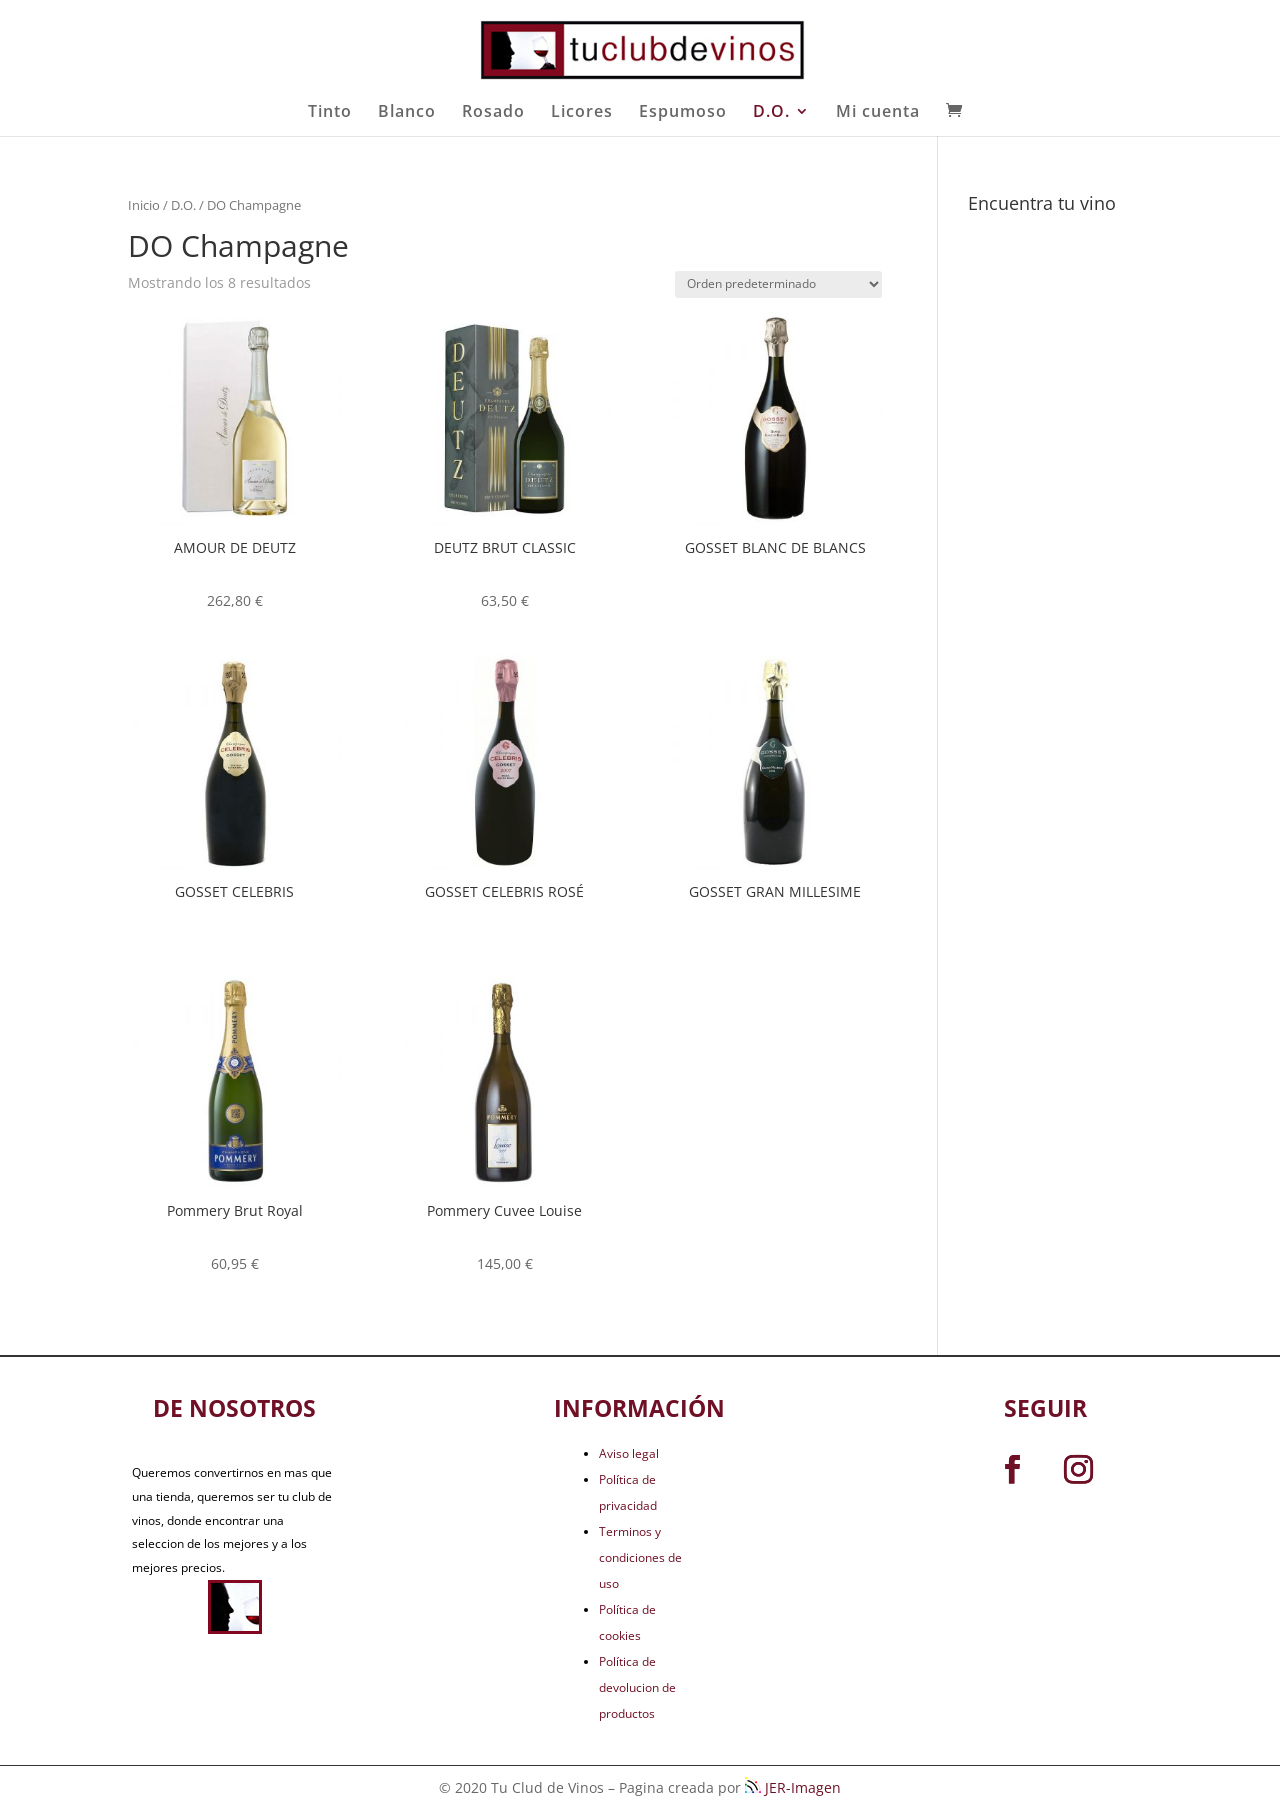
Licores (582, 113)
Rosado (493, 113)
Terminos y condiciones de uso (640, 1557)
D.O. (771, 113)
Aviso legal (629, 1453)
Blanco (407, 113)
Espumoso (683, 113)
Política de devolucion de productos (637, 1687)
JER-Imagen (793, 1787)
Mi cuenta (878, 113)
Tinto (330, 113)
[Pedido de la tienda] (778, 284)
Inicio (144, 205)
